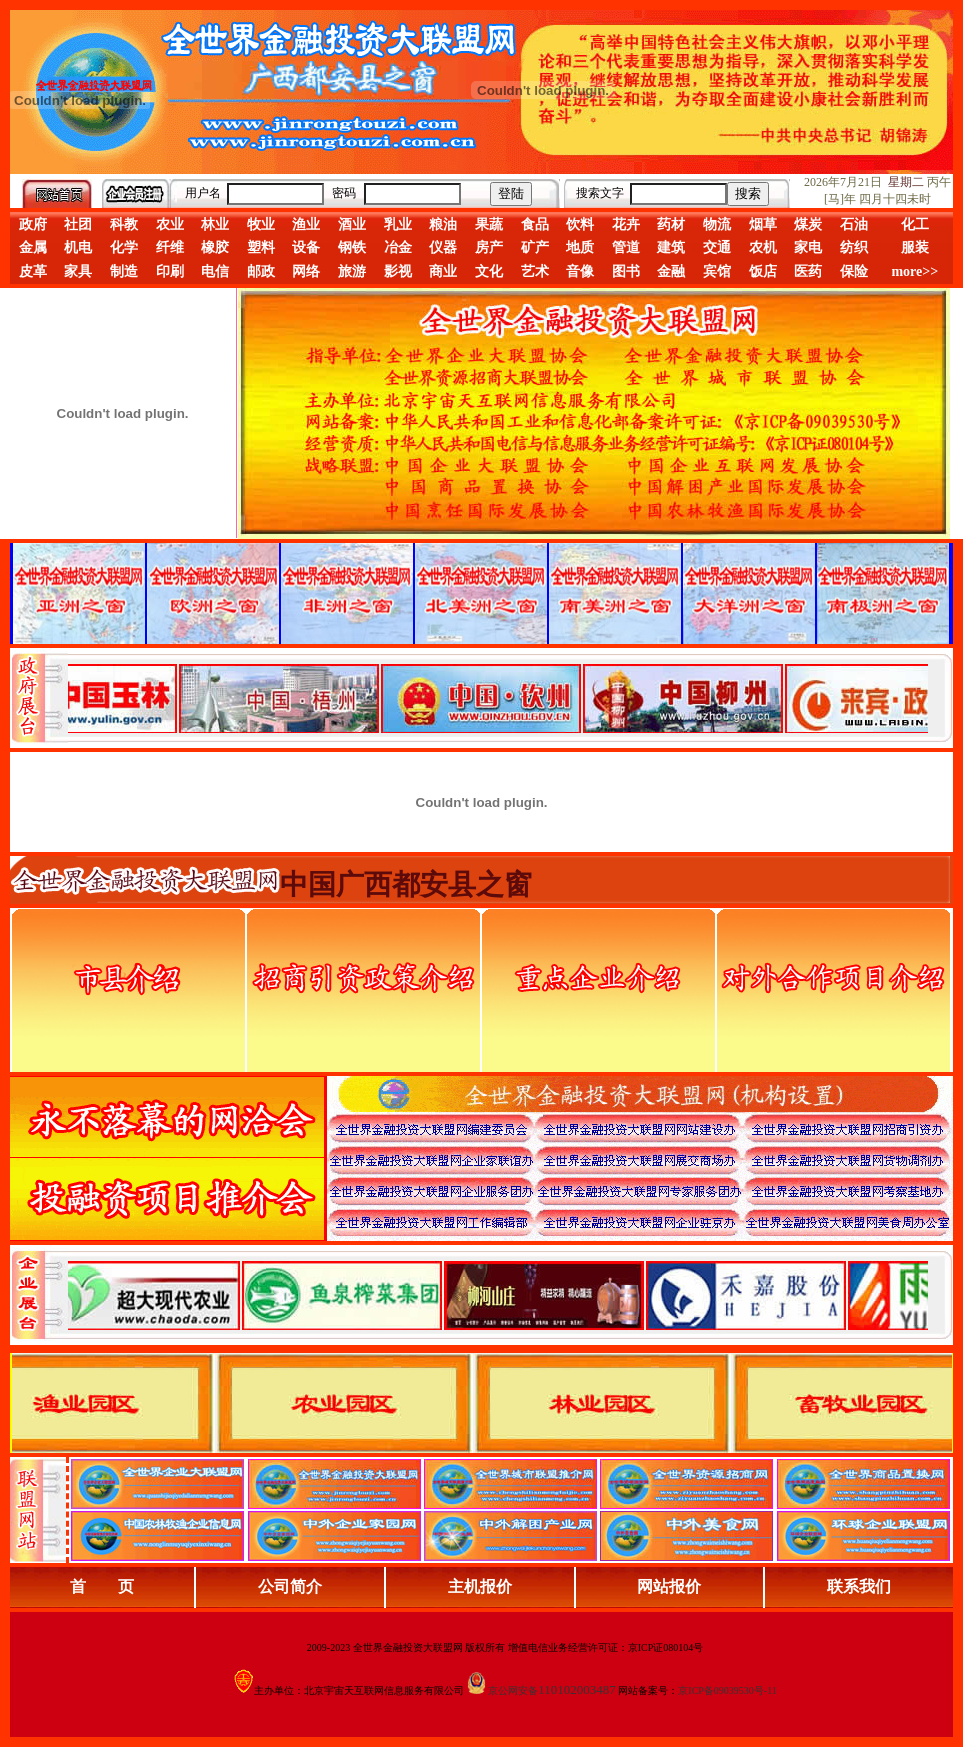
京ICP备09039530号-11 (727, 1690)
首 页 (102, 1586)
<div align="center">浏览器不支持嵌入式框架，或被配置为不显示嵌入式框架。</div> (498, 1295)
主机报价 (480, 1586)
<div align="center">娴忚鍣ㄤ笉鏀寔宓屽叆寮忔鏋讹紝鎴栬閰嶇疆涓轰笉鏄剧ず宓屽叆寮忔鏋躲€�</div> (498, 698)
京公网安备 (513, 1690)
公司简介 (290, 1586)
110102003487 (577, 1689)
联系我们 (859, 1586)
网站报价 (669, 1586)
